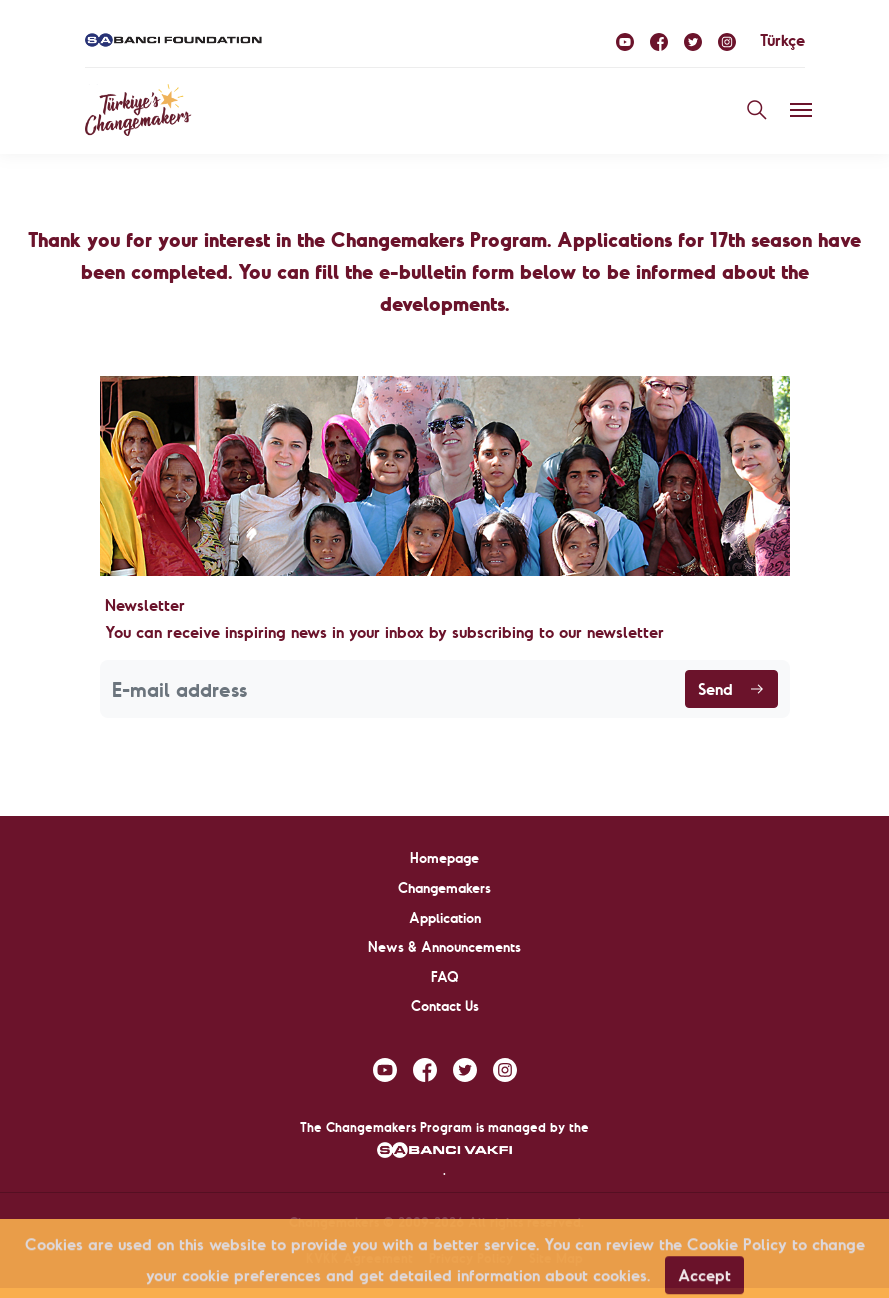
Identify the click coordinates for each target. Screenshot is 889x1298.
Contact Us (445, 1006)
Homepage (444, 858)
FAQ (445, 977)
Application (445, 918)
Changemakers (444, 888)
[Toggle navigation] (801, 110)
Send (731, 689)
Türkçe (782, 40)
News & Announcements (444, 947)
